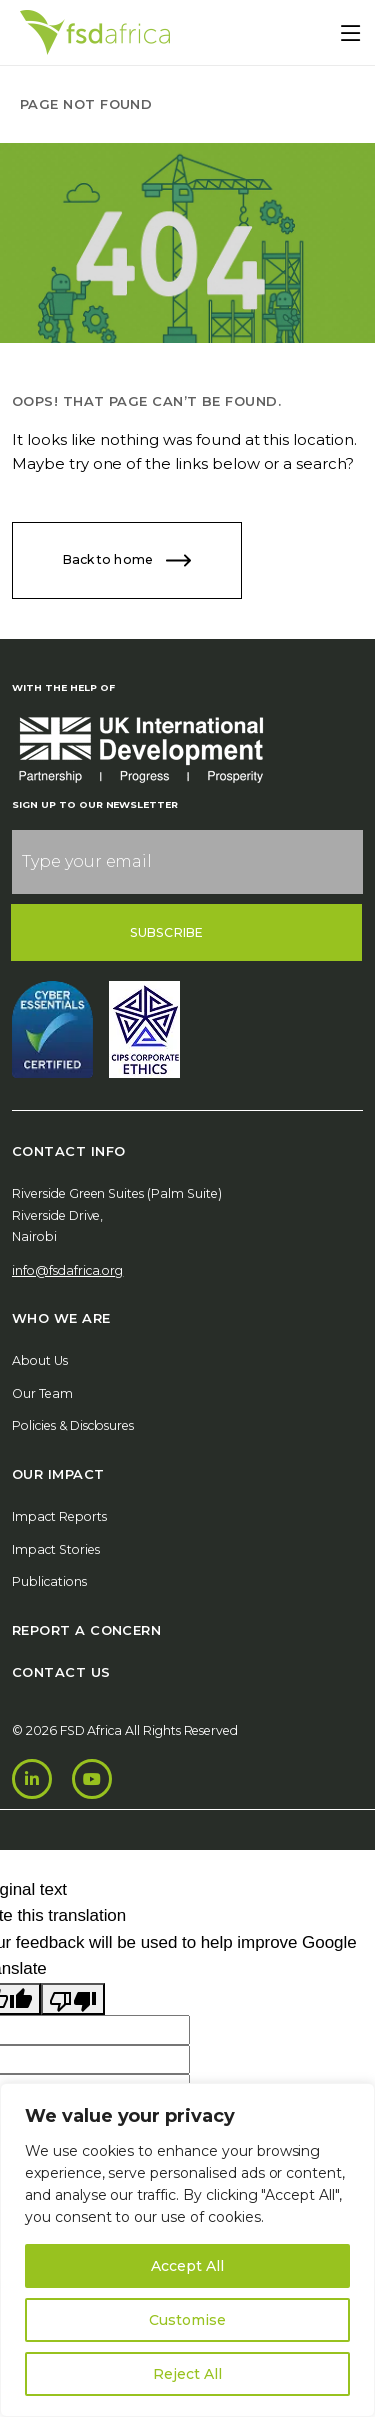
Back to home (127, 560)
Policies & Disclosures (73, 1425)
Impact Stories (56, 1549)
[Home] (95, 32)
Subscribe (166, 932)
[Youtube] (92, 1779)
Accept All (187, 2266)
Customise (187, 2320)
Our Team (42, 1393)
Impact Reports (59, 1516)
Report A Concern (86, 1630)
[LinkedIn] (32, 1779)
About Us (40, 1360)
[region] (187, 2250)
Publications (49, 1581)
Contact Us (61, 1672)
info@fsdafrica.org (67, 1270)
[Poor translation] (73, 1999)
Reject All (187, 2374)
